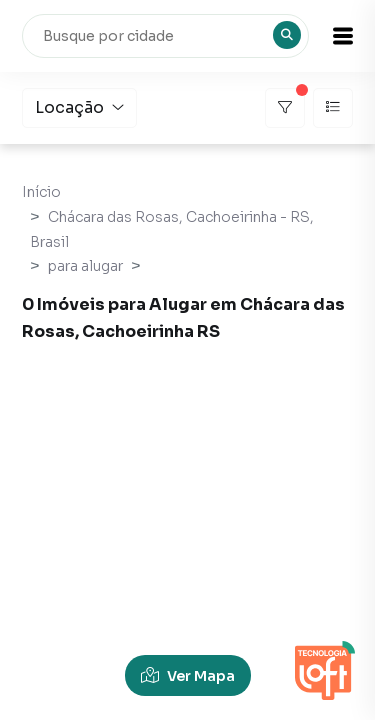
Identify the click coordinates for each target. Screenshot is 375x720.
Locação (79, 107)
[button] (343, 36)
